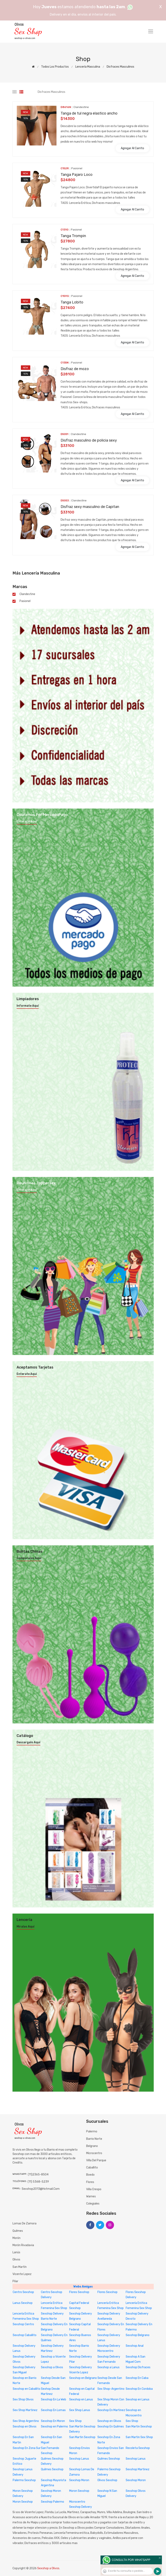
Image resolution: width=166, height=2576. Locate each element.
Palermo (91, 2131)
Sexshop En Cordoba (139, 2389)
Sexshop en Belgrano (83, 2378)
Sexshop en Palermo (54, 2426)
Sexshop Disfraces (138, 2367)
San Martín (19, 2267)
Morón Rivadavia (23, 2245)
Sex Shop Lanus (79, 2410)
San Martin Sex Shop (139, 2437)
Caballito (92, 2167)
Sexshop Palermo (52, 2501)
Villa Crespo (93, 2189)
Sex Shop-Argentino (110, 2389)
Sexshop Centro (23, 2324)
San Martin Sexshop (139, 2426)
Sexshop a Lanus (108, 2367)
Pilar (15, 2281)
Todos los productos (55, 66)
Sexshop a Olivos (52, 2367)
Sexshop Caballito (24, 2335)
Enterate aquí (27, 821)
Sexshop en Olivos (109, 2421)
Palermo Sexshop (24, 2480)
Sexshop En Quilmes (110, 2426)
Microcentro (94, 2153)
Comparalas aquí (29, 1558)
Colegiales (92, 2203)
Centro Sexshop (23, 2292)
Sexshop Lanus (79, 2458)
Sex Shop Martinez (25, 2410)
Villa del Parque (96, 2160)
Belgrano (92, 2146)
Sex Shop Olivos (23, 2399)
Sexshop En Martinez (111, 2410)
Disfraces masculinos (120, 66)
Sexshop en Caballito (26, 2389)
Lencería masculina (87, 66)
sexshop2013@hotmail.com (41, 2189)
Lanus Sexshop (23, 2303)
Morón (16, 2238)
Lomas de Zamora (24, 2223)
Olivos (16, 2259)
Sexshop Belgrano (137, 2335)
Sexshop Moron (79, 2480)
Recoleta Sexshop (138, 2448)
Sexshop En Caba (137, 2378)
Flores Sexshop (79, 2292)
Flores (90, 2182)
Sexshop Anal (134, 2346)
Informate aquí (28, 1005)
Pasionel (24, 601)
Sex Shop (75, 2421)
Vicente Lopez (22, 2274)
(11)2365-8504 (38, 2174)
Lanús (16, 2252)
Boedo (90, 2174)
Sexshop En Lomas (53, 2410)
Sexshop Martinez (137, 2469)
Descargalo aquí (28, 1742)
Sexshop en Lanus (81, 2399)
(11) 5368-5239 (38, 2181)
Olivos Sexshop (107, 2480)
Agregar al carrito (132, 148)
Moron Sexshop (79, 2491)
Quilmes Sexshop (108, 2458)
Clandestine (27, 594)
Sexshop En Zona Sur (27, 2448)
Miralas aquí (25, 1926)
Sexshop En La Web (53, 2399)
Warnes (91, 2196)
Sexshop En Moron (53, 2421)
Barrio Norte (94, 2139)
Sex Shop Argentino (26, 2421)
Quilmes (17, 2231)
